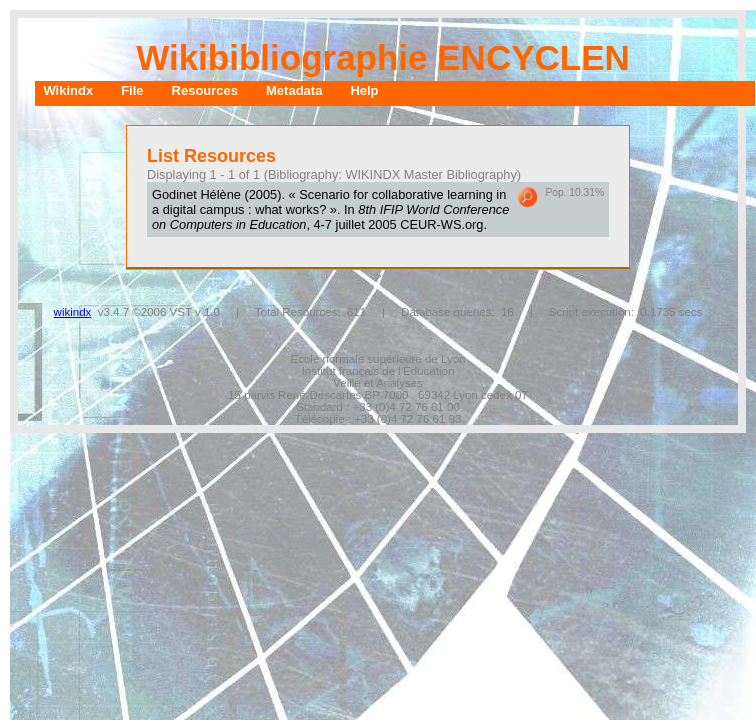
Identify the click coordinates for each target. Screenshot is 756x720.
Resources (205, 90)
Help (364, 90)
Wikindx (68, 90)
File (132, 90)
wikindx (73, 312)
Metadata (294, 90)
